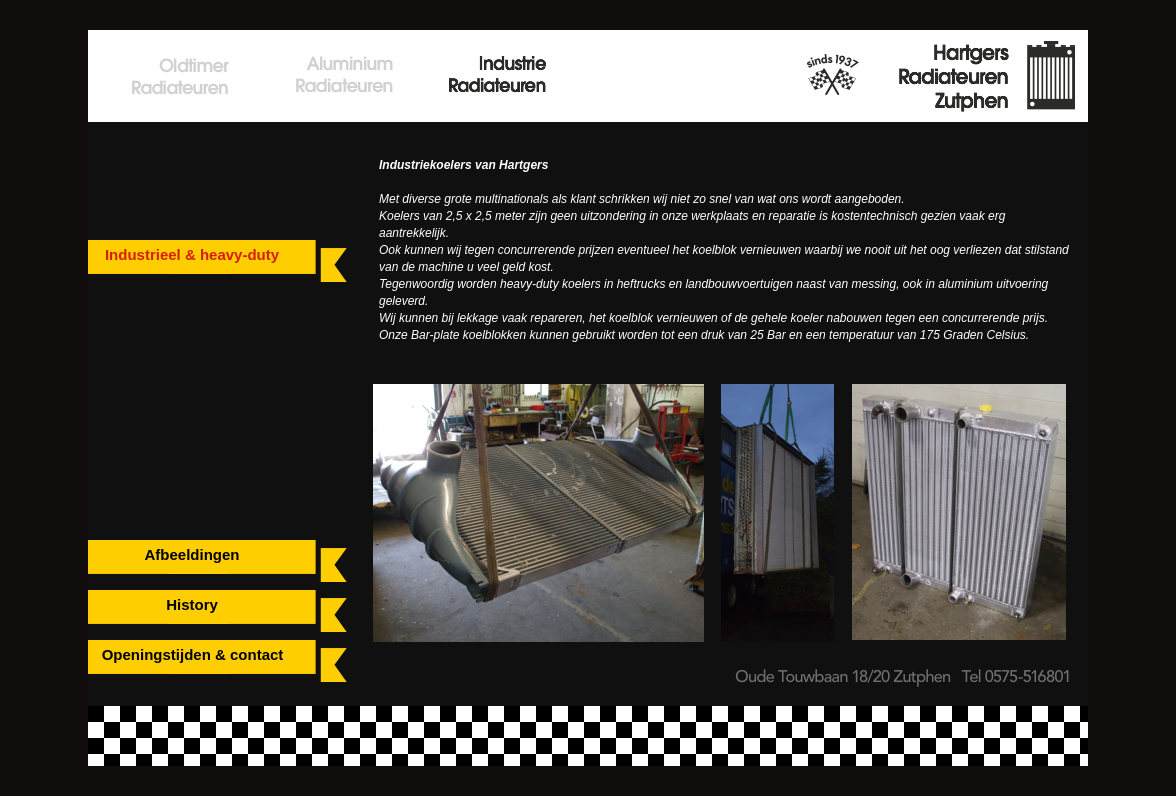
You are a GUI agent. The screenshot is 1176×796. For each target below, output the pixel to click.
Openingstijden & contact (193, 654)
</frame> (179, 187)
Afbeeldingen (191, 554)
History (192, 604)
